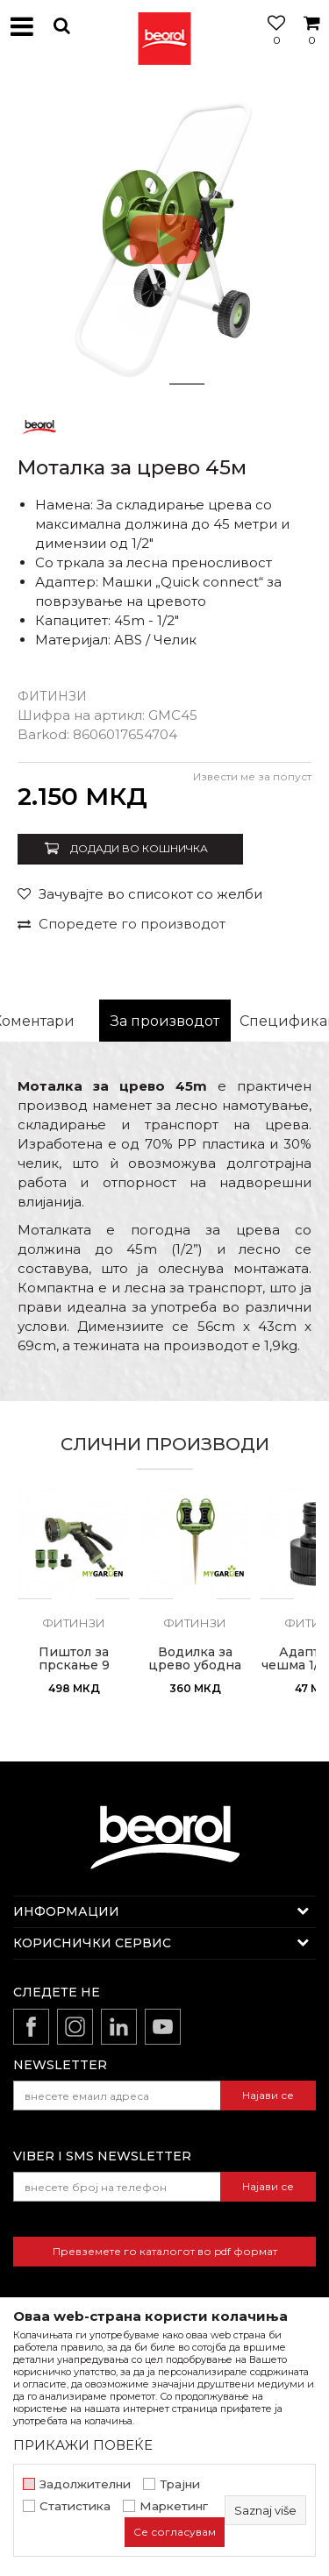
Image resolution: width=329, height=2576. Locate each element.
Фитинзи (52, 696)
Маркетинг (173, 2506)
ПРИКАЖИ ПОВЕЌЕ (83, 2445)
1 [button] (143, 384)
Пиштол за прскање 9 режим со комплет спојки (74, 1672)
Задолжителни (85, 2484)
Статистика (75, 2506)
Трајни (180, 2484)
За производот (165, 1021)
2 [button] (186, 384)
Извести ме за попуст (252, 776)
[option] (164, 239)
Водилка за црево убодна (194, 1659)
